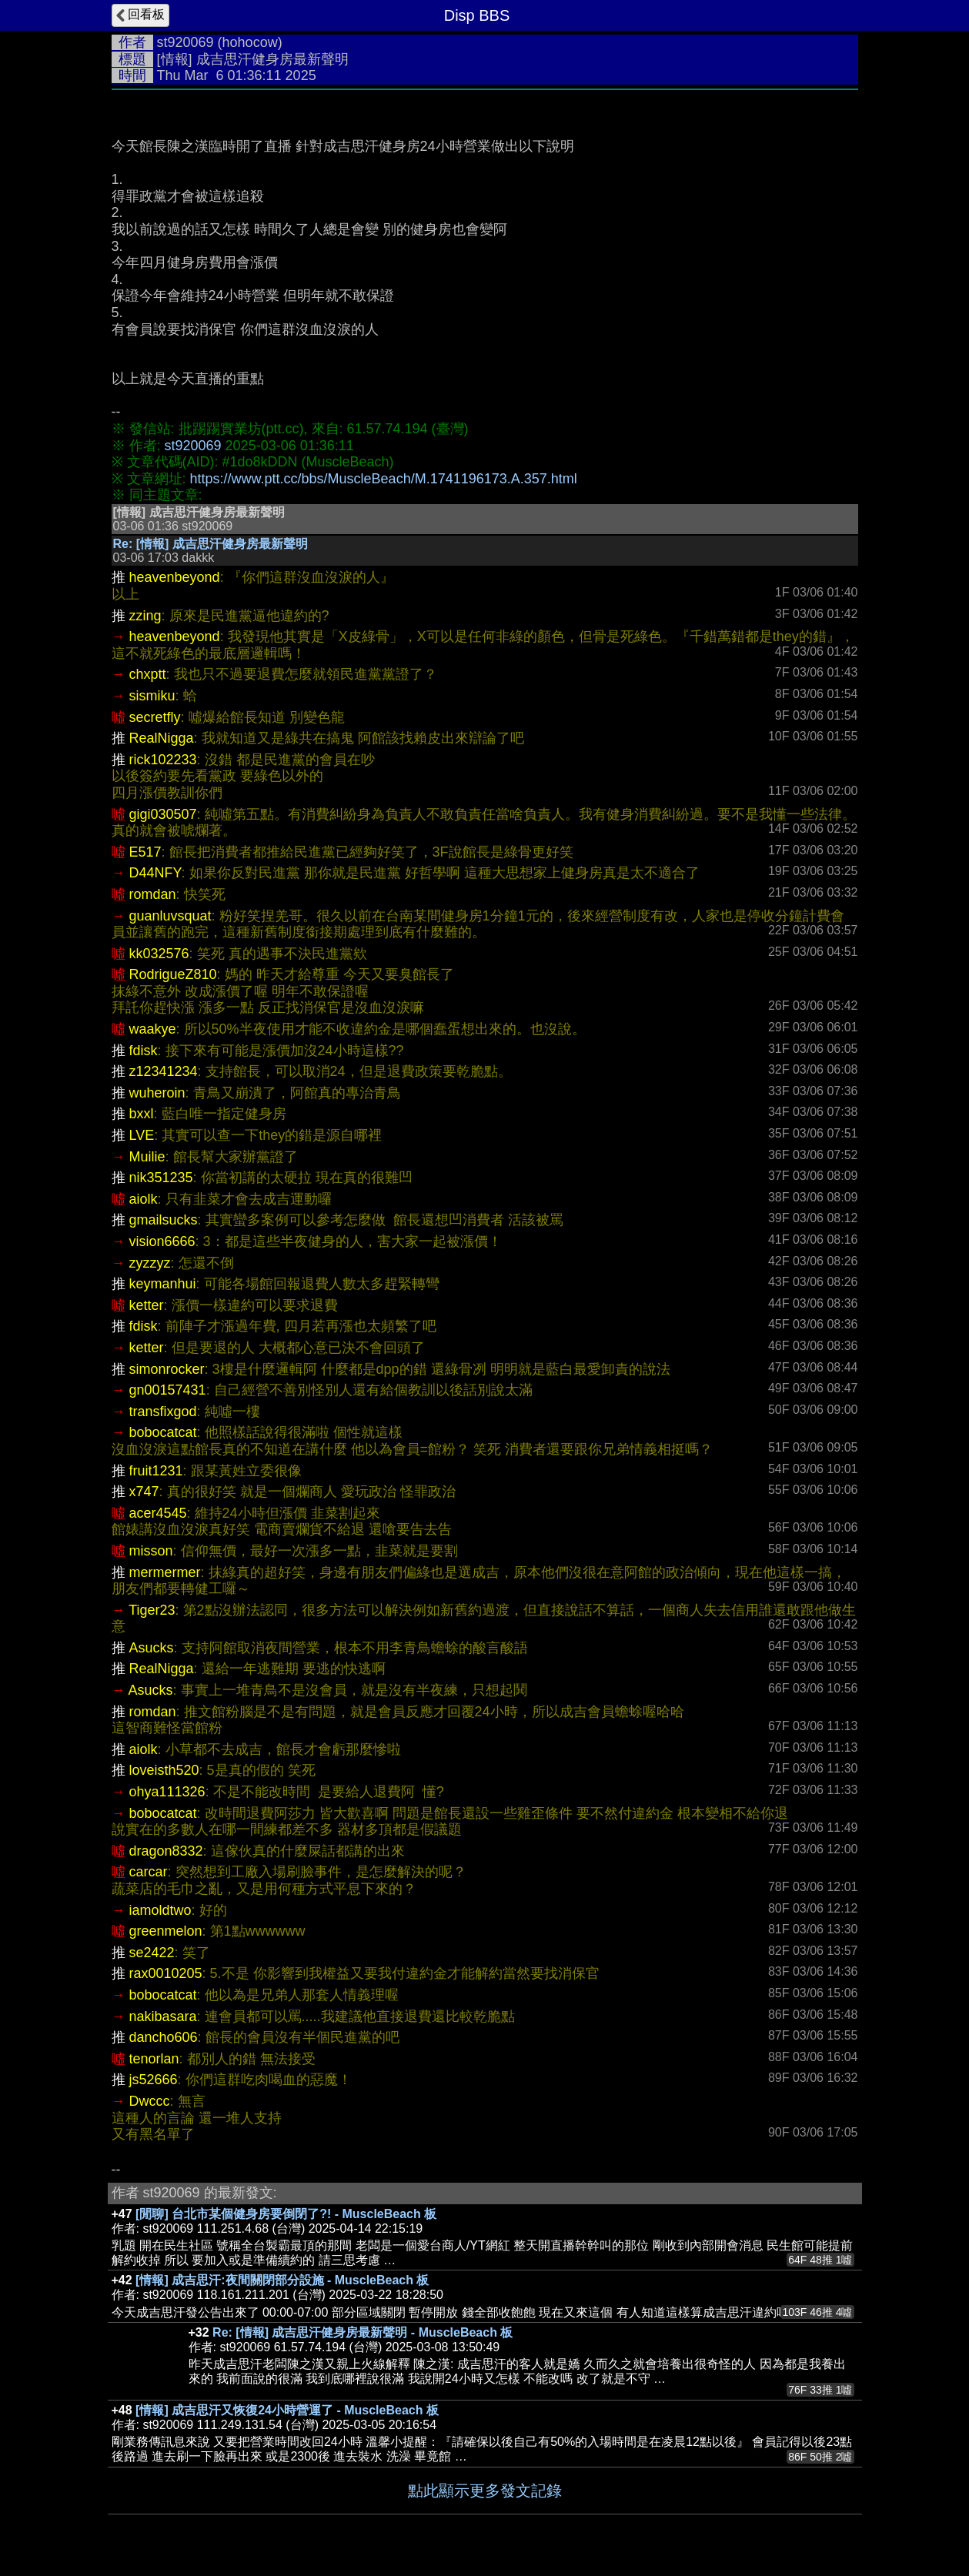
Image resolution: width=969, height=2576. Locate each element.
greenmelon (165, 1931)
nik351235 (161, 1177)
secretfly (155, 717)
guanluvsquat (170, 916)
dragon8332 (166, 1851)
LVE (142, 1135)
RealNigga (161, 738)
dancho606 (163, 2037)
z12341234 (163, 1071)
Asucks (151, 1648)
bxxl (141, 1113)
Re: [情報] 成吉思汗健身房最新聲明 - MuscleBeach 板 (362, 2332)
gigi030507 (163, 814)
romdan (152, 894)
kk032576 (159, 953)
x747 (144, 1491)
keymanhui (162, 1283)
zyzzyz (150, 1263)
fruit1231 (156, 1470)
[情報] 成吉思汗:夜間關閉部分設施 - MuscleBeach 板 (282, 2280)
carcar (148, 1871)
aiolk (143, 1199)
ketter (146, 1305)
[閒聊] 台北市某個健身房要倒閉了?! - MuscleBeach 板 (285, 2213)
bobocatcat (163, 1432)
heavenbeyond (174, 577)
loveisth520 (164, 1770)
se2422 (152, 1952)
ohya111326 (167, 1791)
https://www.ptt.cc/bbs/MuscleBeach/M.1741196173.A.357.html (383, 478)
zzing (145, 615)
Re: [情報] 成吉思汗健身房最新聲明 (210, 543)
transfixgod (163, 1411)
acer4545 (158, 1513)
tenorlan (154, 2058)
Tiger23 (152, 1610)
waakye (152, 1029)
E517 (145, 852)
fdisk (143, 1050)
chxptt (147, 674)
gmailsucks (163, 1220)
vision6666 (162, 1241)
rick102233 (163, 759)
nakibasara (163, 2016)
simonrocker (167, 1369)
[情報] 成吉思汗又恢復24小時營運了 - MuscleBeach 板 (287, 2410)
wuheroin (157, 1093)
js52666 (153, 2079)
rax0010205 (165, 1973)
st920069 (185, 42)
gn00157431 (167, 1390)
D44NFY (155, 872)
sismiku (152, 695)
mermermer (165, 1572)
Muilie (147, 1156)
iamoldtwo (160, 1910)
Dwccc (149, 2101)
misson (151, 1551)
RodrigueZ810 (173, 974)
